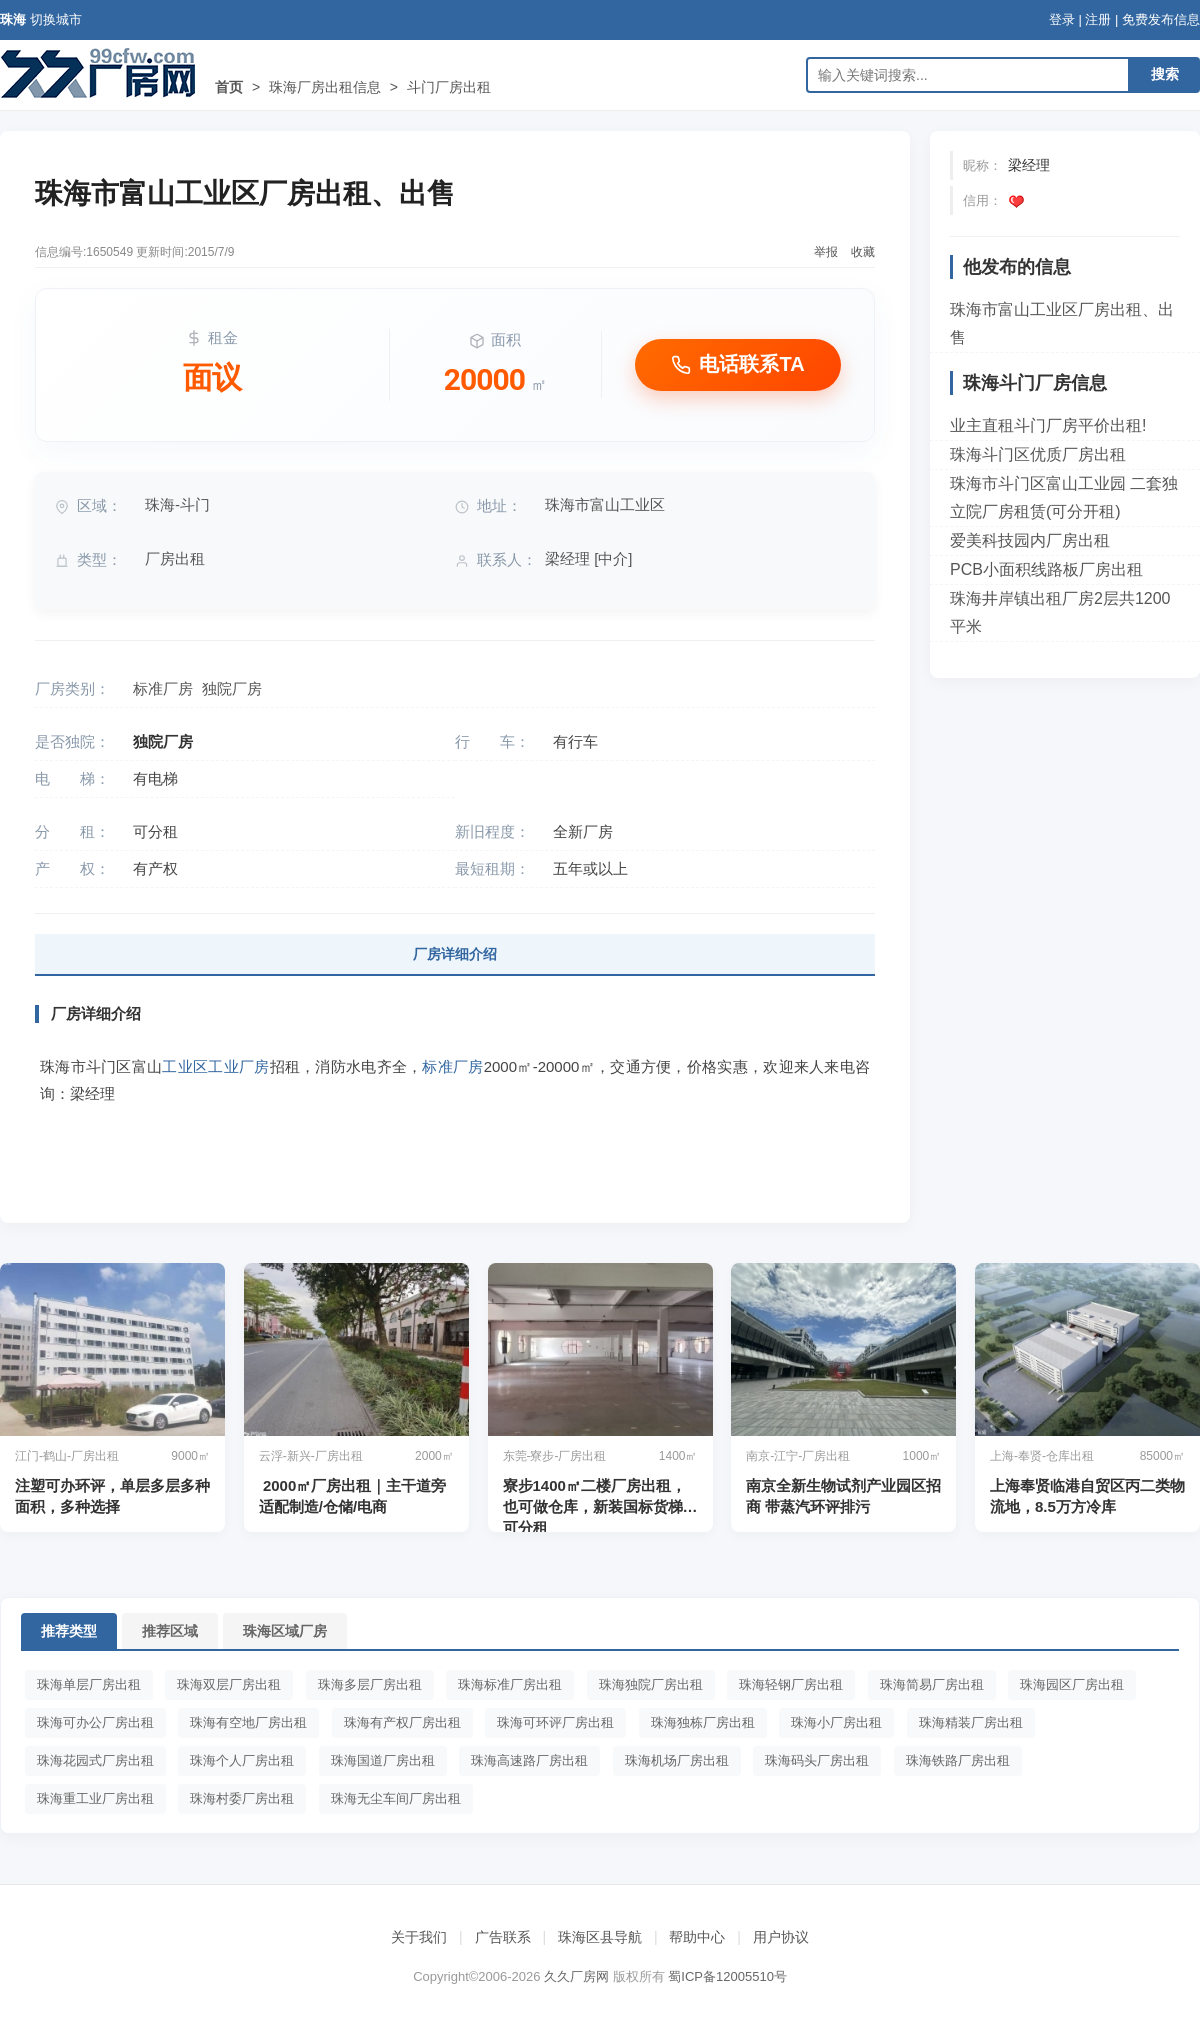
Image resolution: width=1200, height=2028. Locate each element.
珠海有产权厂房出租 (402, 1722)
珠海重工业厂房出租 (95, 1798)
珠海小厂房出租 (836, 1722)
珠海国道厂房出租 (383, 1760)
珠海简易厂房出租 (932, 1684)
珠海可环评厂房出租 (555, 1722)
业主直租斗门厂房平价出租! (1048, 425)
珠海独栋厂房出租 (703, 1722)
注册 (1098, 19)
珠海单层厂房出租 (89, 1684)
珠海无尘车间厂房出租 (396, 1798)
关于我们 (419, 1937)
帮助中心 (697, 1937)
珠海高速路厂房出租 (529, 1760)
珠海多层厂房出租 (370, 1684)
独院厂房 (232, 688)
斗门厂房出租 (449, 87)
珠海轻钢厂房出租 (791, 1684)
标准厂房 (163, 688)
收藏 (863, 252)
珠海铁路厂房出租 (958, 1760)
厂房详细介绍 (455, 954)
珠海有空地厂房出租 (248, 1722)
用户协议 (781, 1937)
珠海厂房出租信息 (325, 87)
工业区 (185, 1066)
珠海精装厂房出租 (971, 1722)
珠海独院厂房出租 (651, 1684)
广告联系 (503, 1937)
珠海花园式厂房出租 (95, 1760)
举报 (826, 252)
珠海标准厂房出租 (510, 1684)
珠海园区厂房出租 (1072, 1684)
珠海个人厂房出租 (242, 1760)
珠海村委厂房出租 (242, 1798)
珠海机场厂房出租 (677, 1760)
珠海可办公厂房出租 (95, 1722)
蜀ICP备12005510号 (727, 1976)
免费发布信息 (1161, 19)
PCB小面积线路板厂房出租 (1046, 569)
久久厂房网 (576, 1976)
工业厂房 (238, 1066)
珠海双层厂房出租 (229, 1684)
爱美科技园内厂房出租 (1030, 540)
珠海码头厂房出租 (817, 1760)
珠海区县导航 (600, 1937)
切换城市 (56, 19)
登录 (1062, 19)
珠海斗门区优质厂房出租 (1038, 454)
